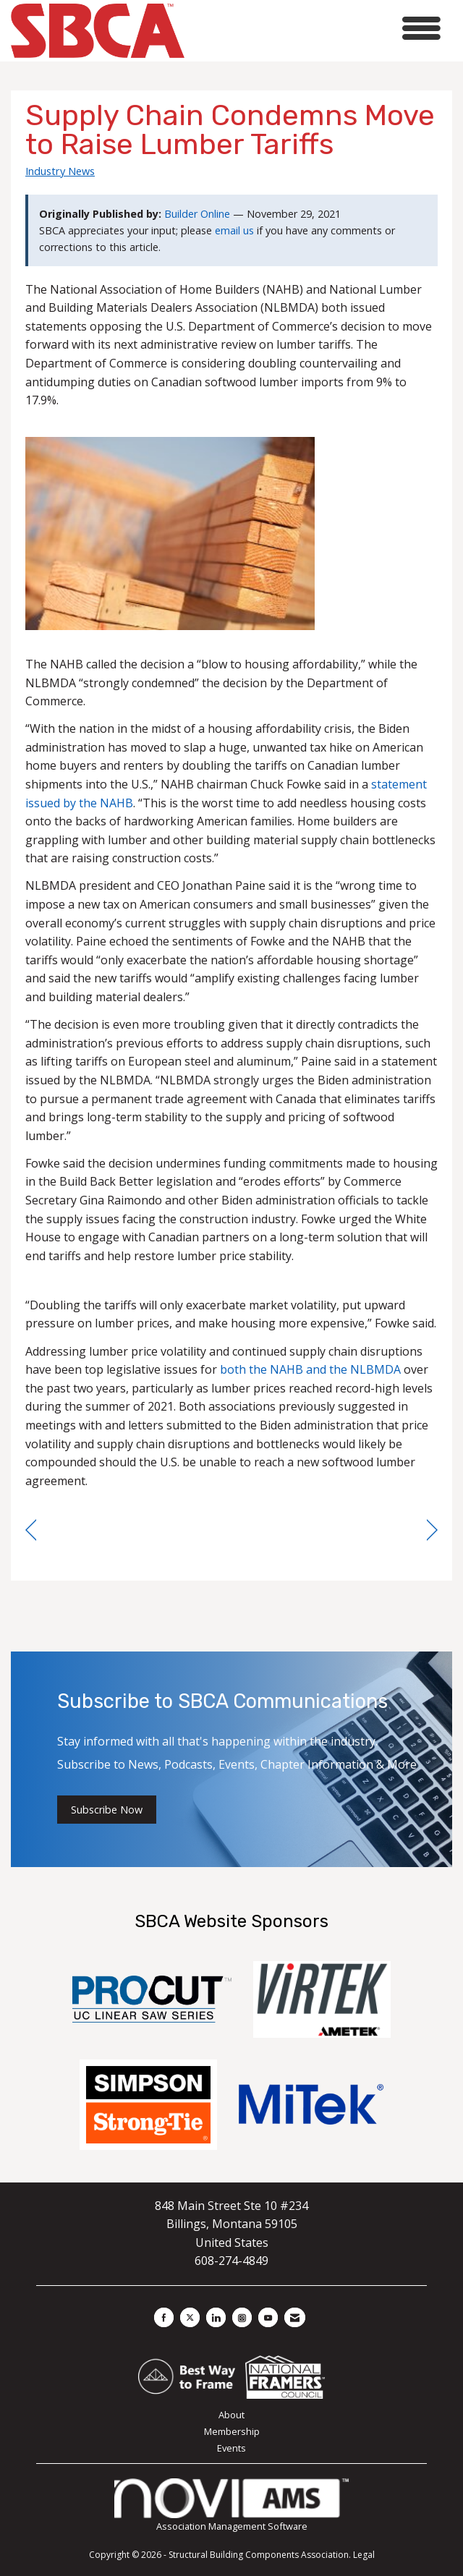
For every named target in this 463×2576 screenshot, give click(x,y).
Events (231, 2447)
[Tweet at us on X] (190, 2317)
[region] (432, 1530)
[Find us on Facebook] (164, 2317)
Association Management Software (231, 2505)
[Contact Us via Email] (294, 2317)
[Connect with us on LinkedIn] (216, 2317)
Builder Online (197, 214)
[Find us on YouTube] (268, 2317)
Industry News (60, 170)
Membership (232, 2431)
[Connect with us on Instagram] (242, 2317)
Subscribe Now (107, 1809)
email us (234, 230)
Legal (364, 2555)
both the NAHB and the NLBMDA (310, 1369)
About (231, 2414)
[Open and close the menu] (316, 28)
